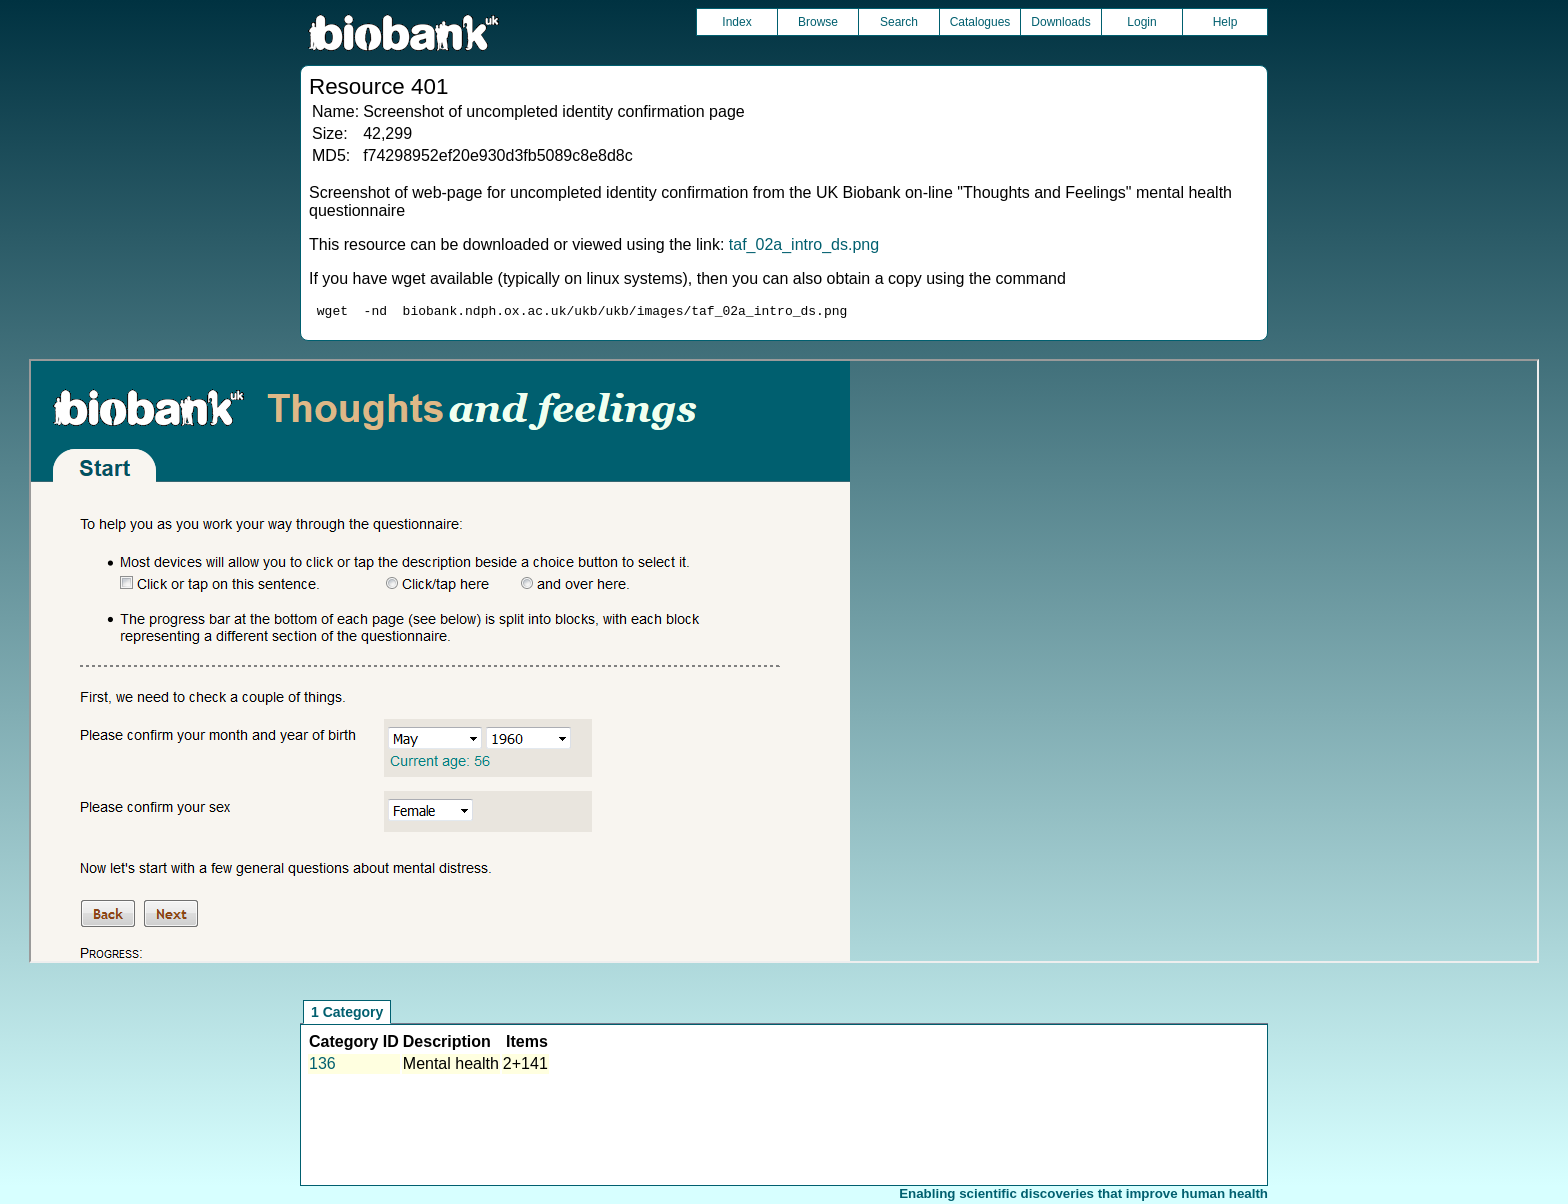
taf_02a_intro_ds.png (804, 244)
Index (736, 22)
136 (322, 1066)
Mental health (451, 1066)
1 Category (347, 1015)
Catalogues (980, 22)
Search (899, 22)
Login (1141, 22)
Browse (818, 22)
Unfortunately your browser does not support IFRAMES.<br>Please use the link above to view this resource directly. (783, 664)
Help (1225, 22)
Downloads (1060, 22)
